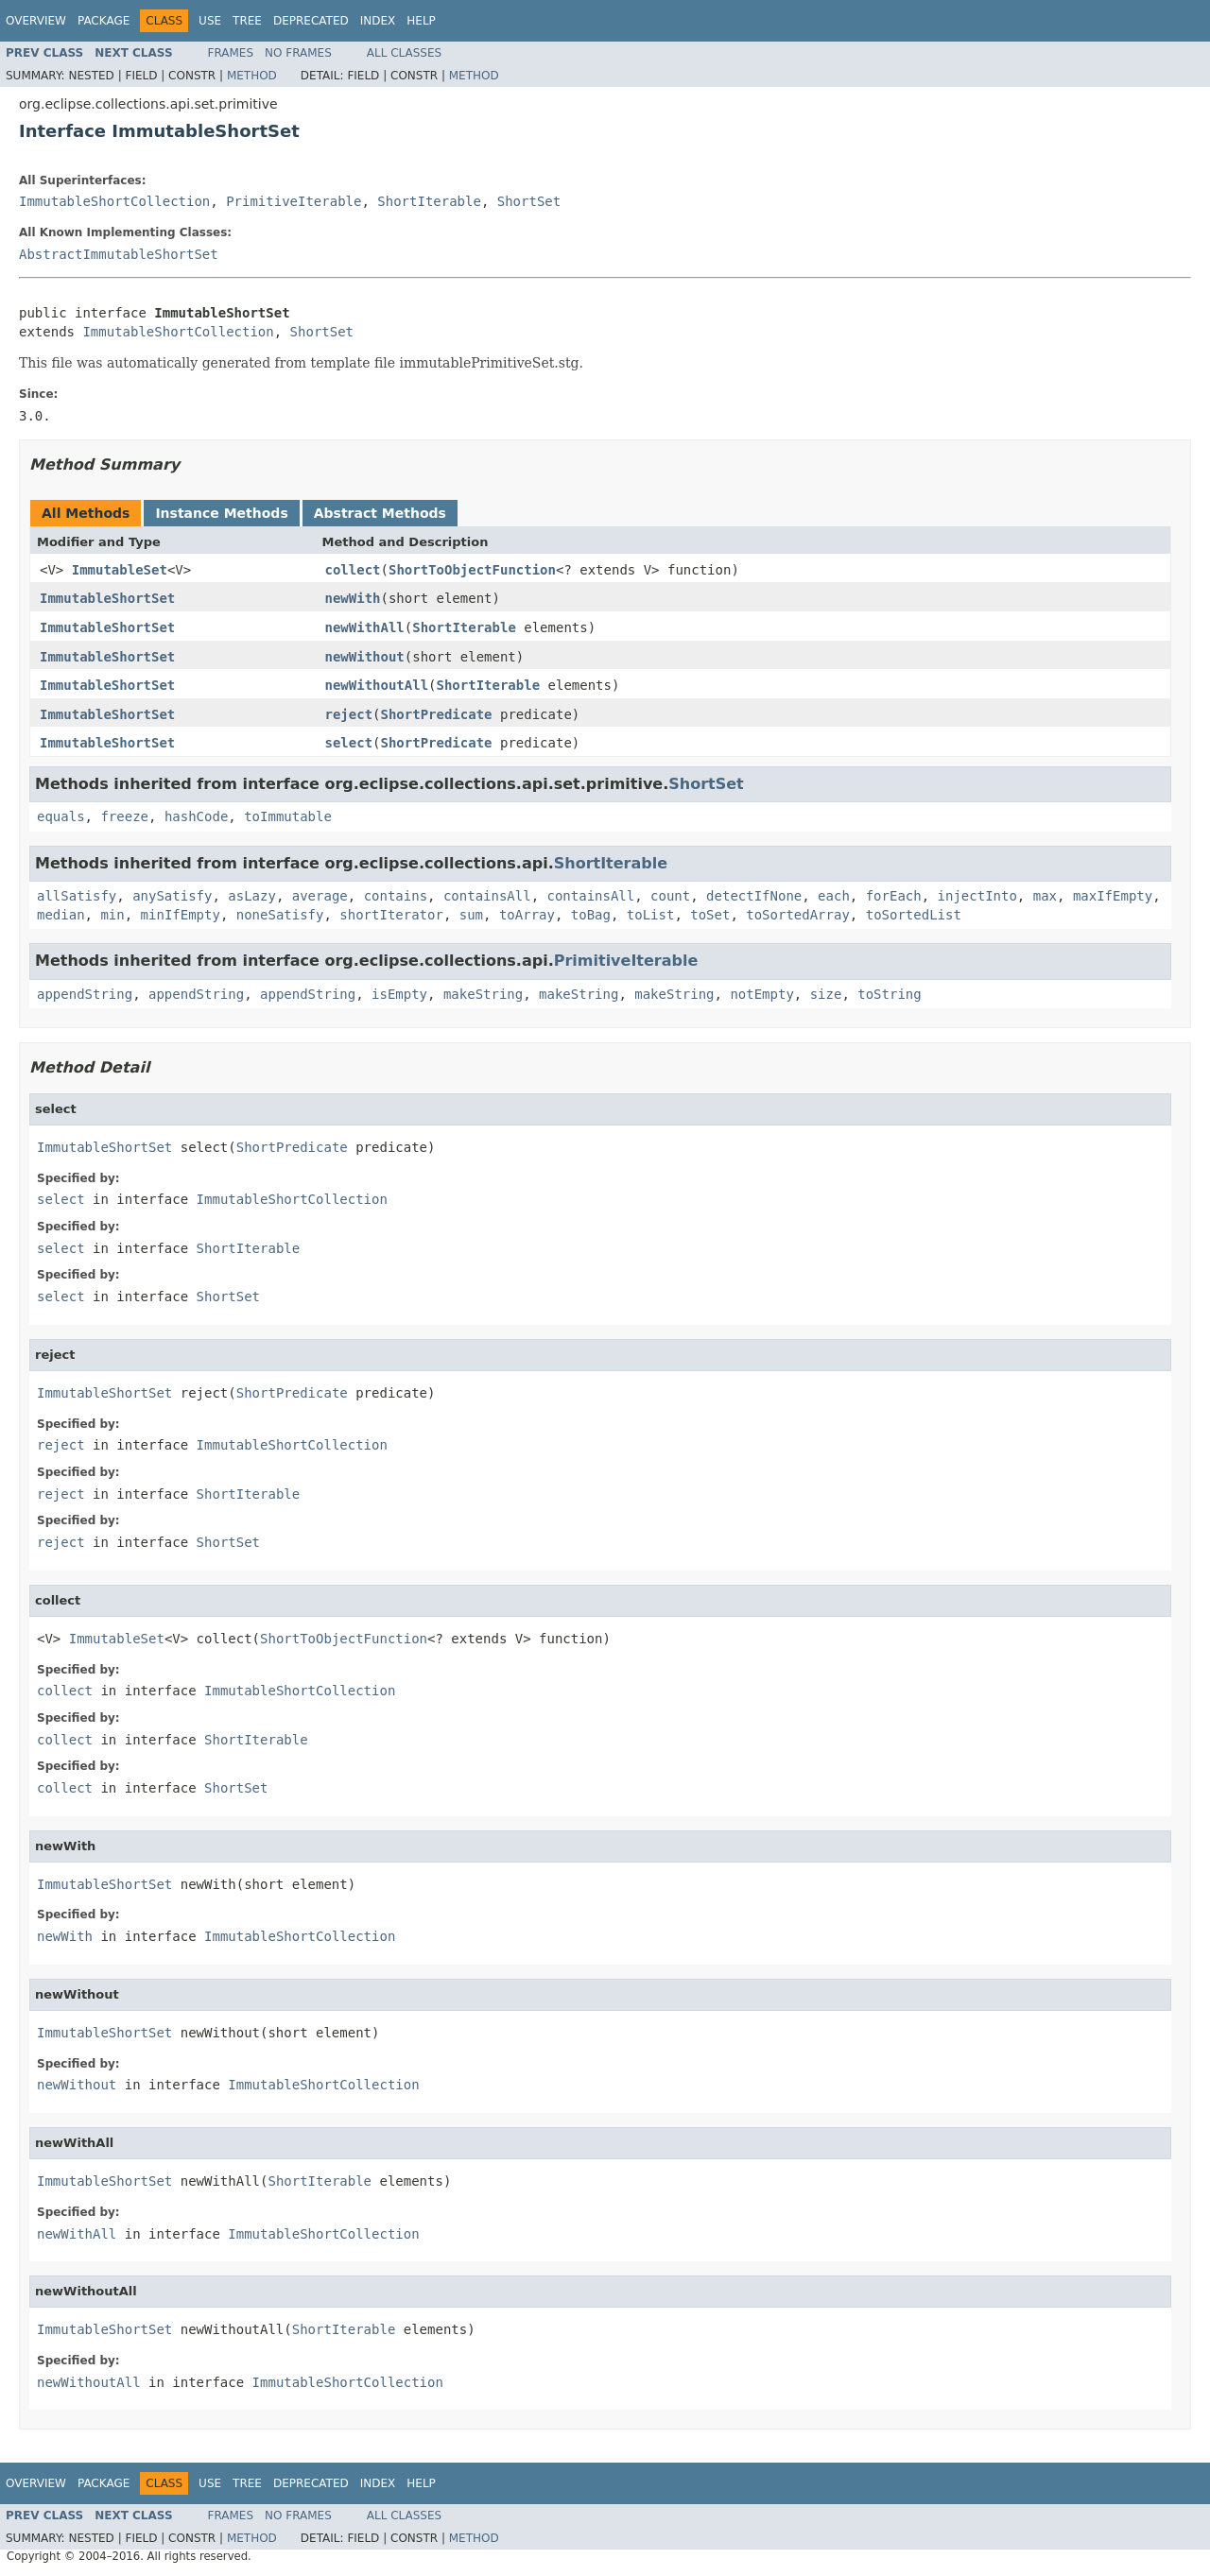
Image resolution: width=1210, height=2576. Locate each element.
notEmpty (761, 994)
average (320, 895)
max (1045, 895)
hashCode (196, 816)
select (349, 742)
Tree (247, 20)
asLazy (252, 895)
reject (349, 714)
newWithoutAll (377, 685)
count (670, 895)
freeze (124, 816)
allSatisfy (76, 895)
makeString (483, 994)
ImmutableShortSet (107, 598)
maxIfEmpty (1112, 895)
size (826, 994)
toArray (527, 914)
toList (651, 914)
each (834, 895)
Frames (231, 53)
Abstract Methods (380, 513)
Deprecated (311, 20)
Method (252, 75)
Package (104, 20)
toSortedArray (798, 914)
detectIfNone (754, 895)
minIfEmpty (180, 914)
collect (353, 569)
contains (395, 895)
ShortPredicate (437, 714)
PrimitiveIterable (293, 201)
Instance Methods (221, 513)
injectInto (977, 895)
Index (378, 20)
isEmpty (399, 994)
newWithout (365, 656)
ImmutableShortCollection (114, 201)
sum (471, 914)
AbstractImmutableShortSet (118, 254)
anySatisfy (172, 895)
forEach (894, 895)
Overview (36, 20)
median (61, 914)
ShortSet (529, 201)
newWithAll (365, 627)
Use (210, 20)
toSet (710, 914)
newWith (353, 598)
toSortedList (913, 914)
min (112, 914)
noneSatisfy (280, 914)
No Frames (298, 53)
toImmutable (288, 816)
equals (61, 816)
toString (889, 994)
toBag (591, 914)
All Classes (404, 53)
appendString (84, 994)
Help (421, 20)
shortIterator (391, 914)
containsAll (487, 895)
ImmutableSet (119, 569)
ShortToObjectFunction (472, 569)
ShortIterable (429, 201)
